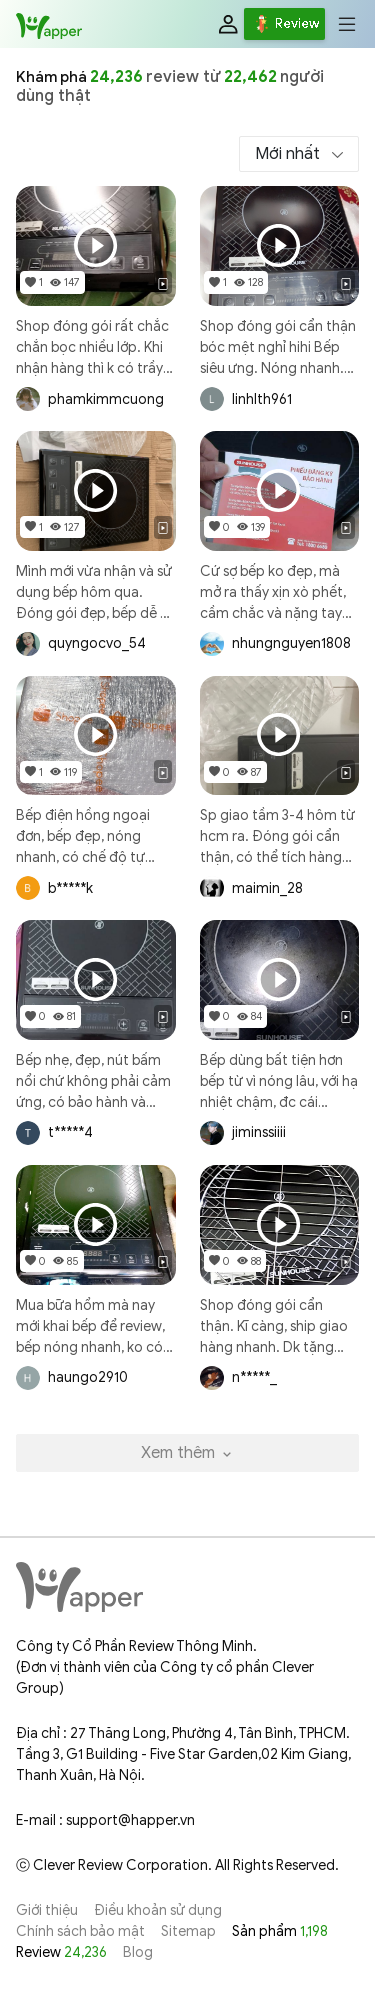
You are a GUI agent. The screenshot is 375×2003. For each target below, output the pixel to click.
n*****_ (254, 1377)
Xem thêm (188, 1453)
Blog (138, 1952)
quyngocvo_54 (97, 643)
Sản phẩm (280, 1931)
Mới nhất (289, 154)
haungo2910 (88, 1377)
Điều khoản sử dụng (158, 1910)
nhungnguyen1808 (291, 643)
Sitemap (188, 1931)
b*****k (70, 888)
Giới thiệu (47, 1910)
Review (61, 1952)
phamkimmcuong (106, 399)
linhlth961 (262, 399)
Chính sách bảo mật (80, 1931)
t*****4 (70, 1132)
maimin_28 (267, 888)
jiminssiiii (259, 1132)
